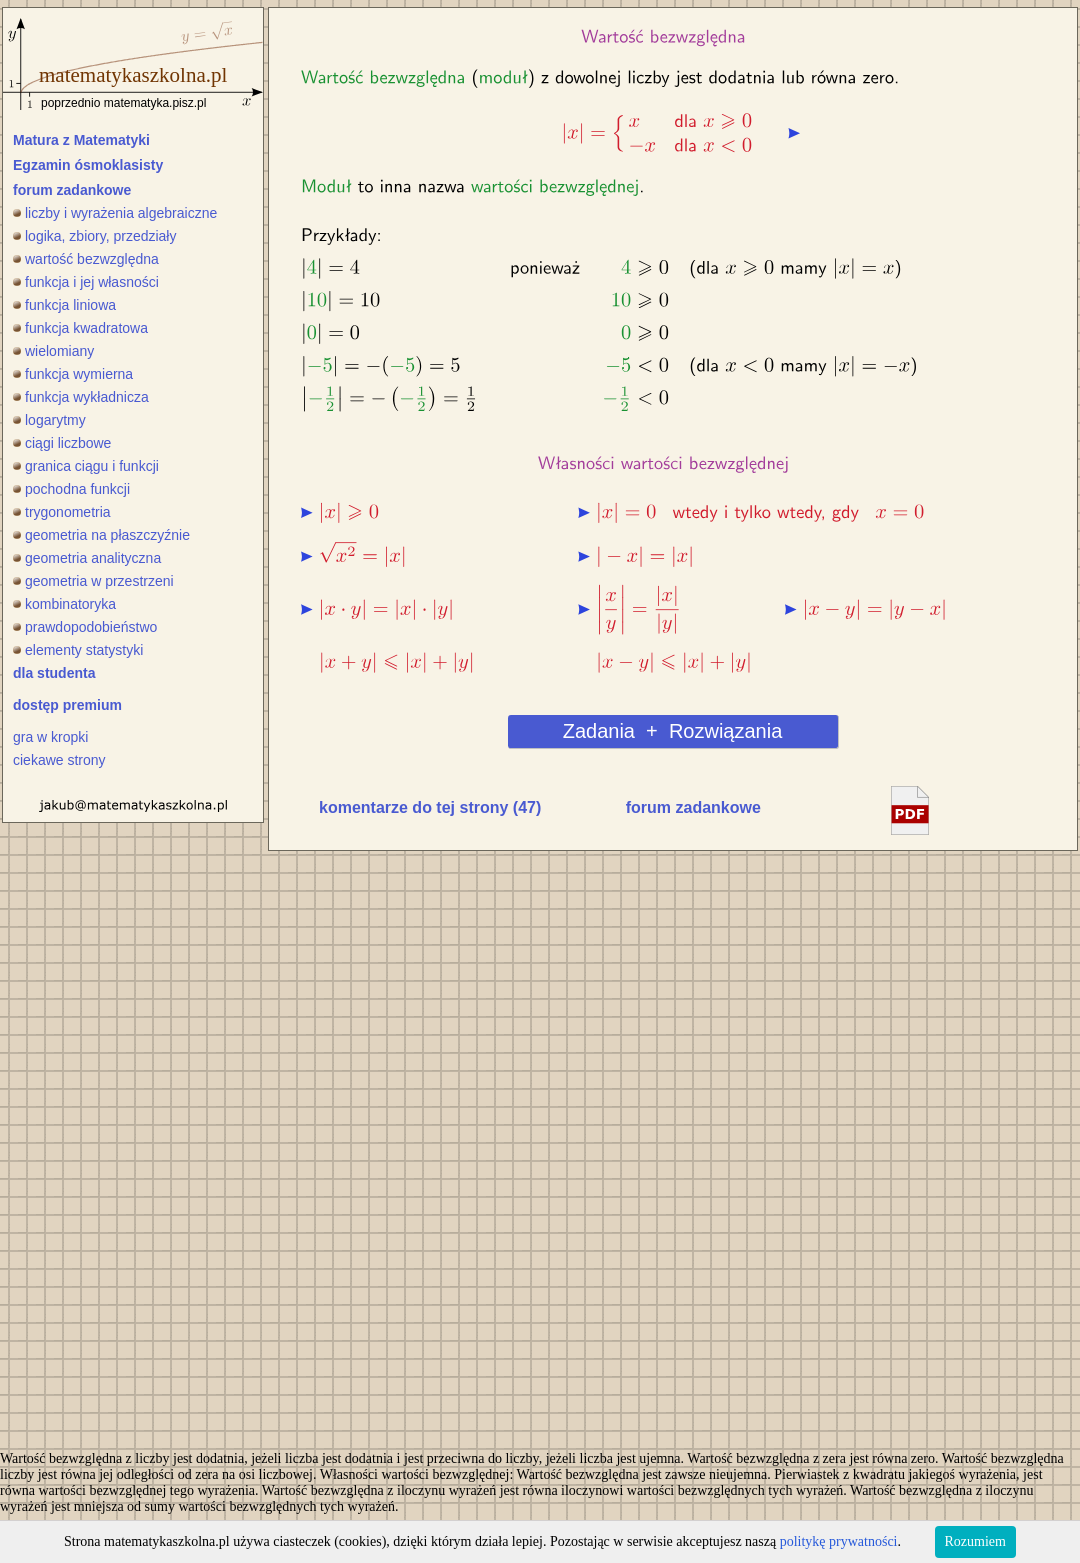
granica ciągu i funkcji (86, 466)
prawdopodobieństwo (85, 627)
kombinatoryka (64, 604)
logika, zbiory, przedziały (94, 236)
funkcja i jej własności (86, 282)
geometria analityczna (87, 558)
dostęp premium (67, 705)
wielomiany (53, 351)
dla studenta (54, 673)
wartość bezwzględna (86, 259)
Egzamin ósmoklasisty (88, 165)
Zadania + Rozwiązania (673, 731)
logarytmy (49, 420)
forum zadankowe (72, 190)
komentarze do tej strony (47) (430, 807)
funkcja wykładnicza (81, 397)
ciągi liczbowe (62, 443)
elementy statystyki (78, 650)
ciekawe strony (59, 760)
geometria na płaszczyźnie (101, 535)
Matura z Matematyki (81, 140)
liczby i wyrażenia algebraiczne (115, 213)
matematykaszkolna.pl (133, 75)
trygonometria (62, 512)
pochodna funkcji (71, 489)
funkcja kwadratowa (80, 328)
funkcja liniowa (64, 305)
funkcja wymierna (73, 374)
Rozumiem (975, 1541)
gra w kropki (50, 737)
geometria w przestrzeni (93, 581)
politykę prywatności (839, 1541)
